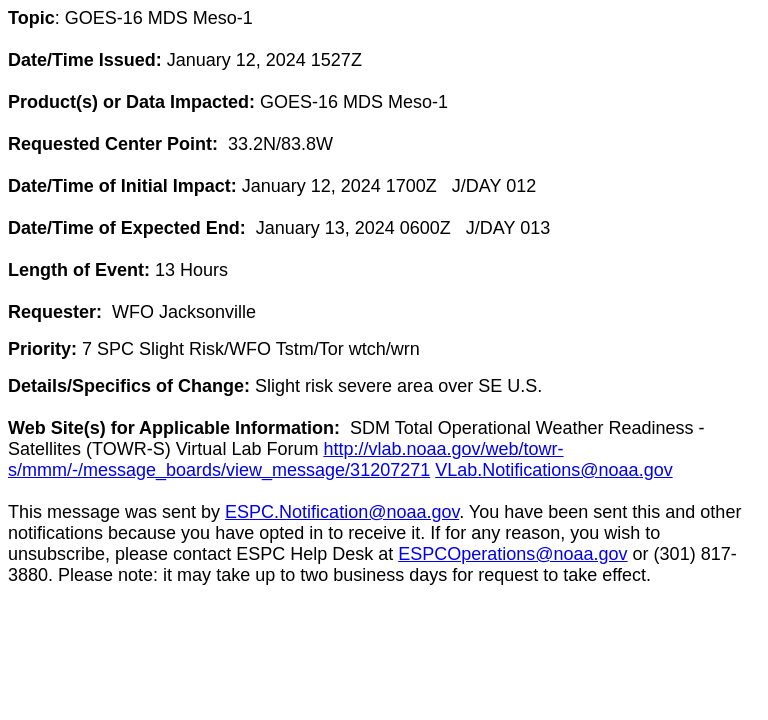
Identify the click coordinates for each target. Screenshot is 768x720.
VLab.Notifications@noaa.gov (553, 470)
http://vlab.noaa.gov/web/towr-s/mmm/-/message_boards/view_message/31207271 (286, 459)
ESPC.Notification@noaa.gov (342, 512)
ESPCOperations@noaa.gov (512, 554)
